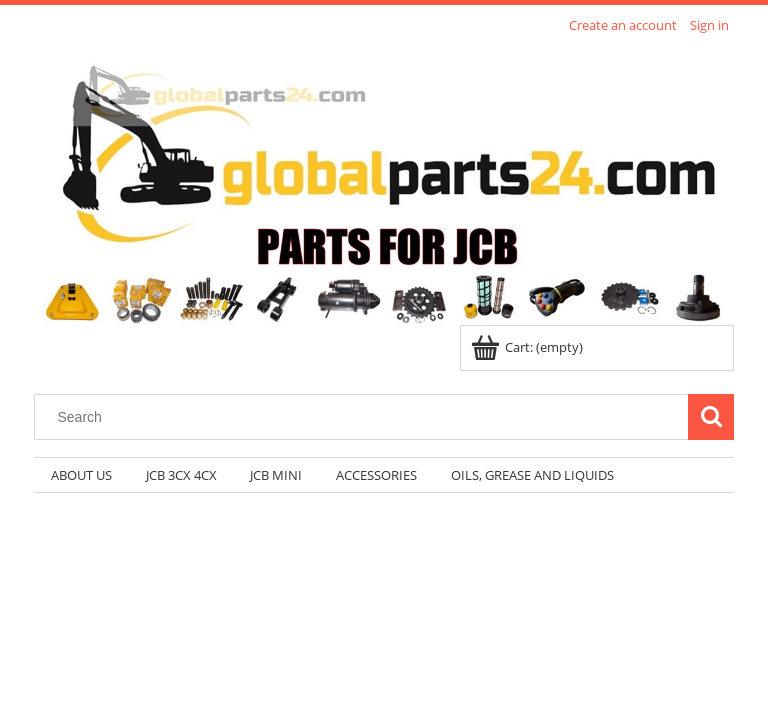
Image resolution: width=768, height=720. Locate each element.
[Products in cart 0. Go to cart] (528, 347)
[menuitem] (81, 475)
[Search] (711, 417)
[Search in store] (366, 417)
